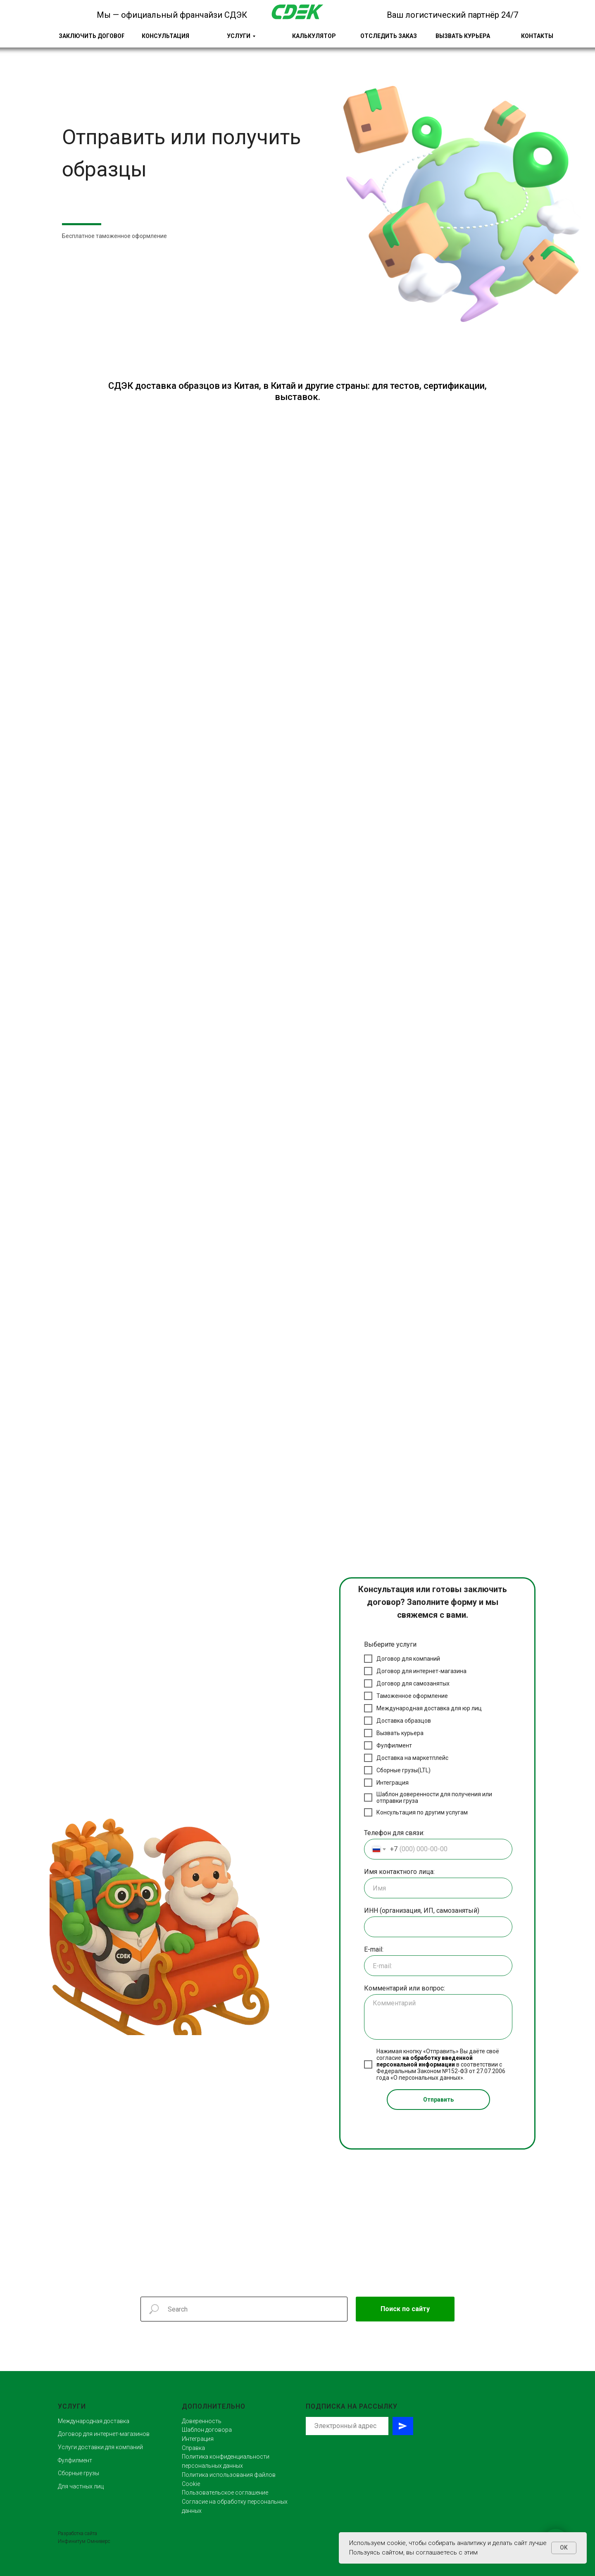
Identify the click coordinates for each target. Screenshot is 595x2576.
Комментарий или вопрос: (404, 1988)
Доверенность (201, 2421)
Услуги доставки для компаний (100, 2447)
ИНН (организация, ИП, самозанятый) (421, 1910)
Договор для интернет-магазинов (104, 2434)
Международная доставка (93, 2421)
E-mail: (373, 1949)
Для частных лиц (81, 2486)
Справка (193, 2448)
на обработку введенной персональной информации (424, 2061)
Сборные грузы (78, 2473)
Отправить (438, 2099)
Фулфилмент (75, 2460)
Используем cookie (377, 2543)
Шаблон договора (207, 2429)
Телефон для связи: (394, 1833)
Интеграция (198, 2439)
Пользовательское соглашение (225, 2492)
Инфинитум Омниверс (84, 2541)
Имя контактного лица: (399, 1872)
